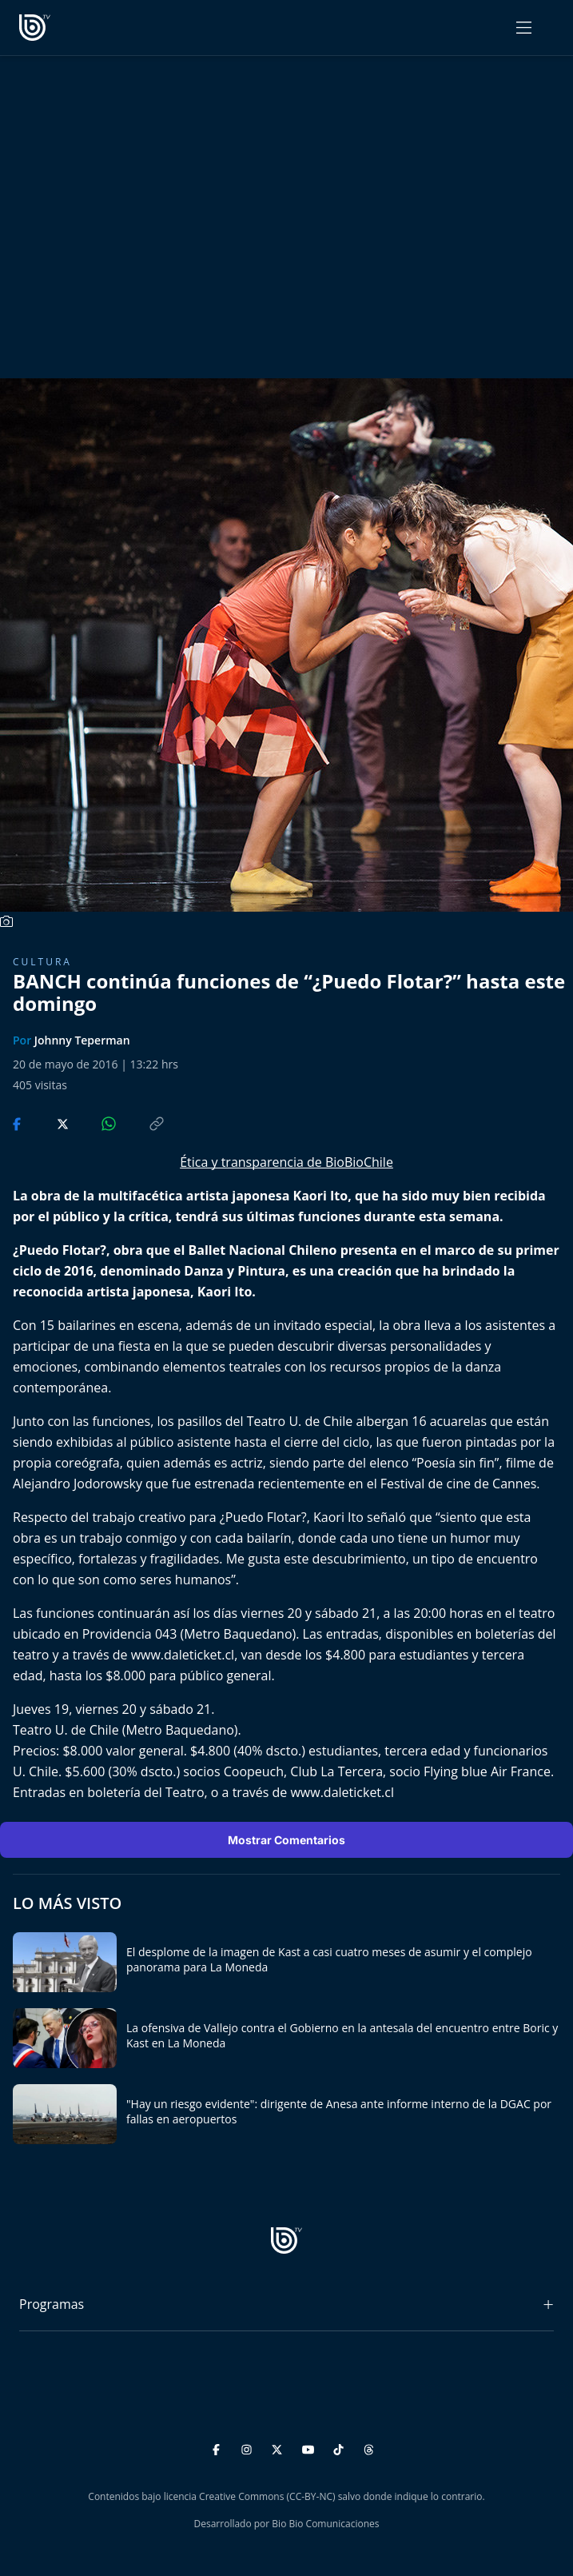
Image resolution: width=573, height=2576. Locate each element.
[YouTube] (310, 2447)
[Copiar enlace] (141, 1122)
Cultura (42, 961)
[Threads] (369, 2447)
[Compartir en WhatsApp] (95, 1122)
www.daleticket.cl (183, 1654)
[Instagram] (249, 2447)
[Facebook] (218, 2447)
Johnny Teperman (82, 1040)
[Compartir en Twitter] (47, 1122)
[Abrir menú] (523, 28)
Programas (51, 2304)
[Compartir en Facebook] (18, 1122)
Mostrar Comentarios (286, 1840)
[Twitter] (279, 2447)
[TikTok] (341, 2447)
